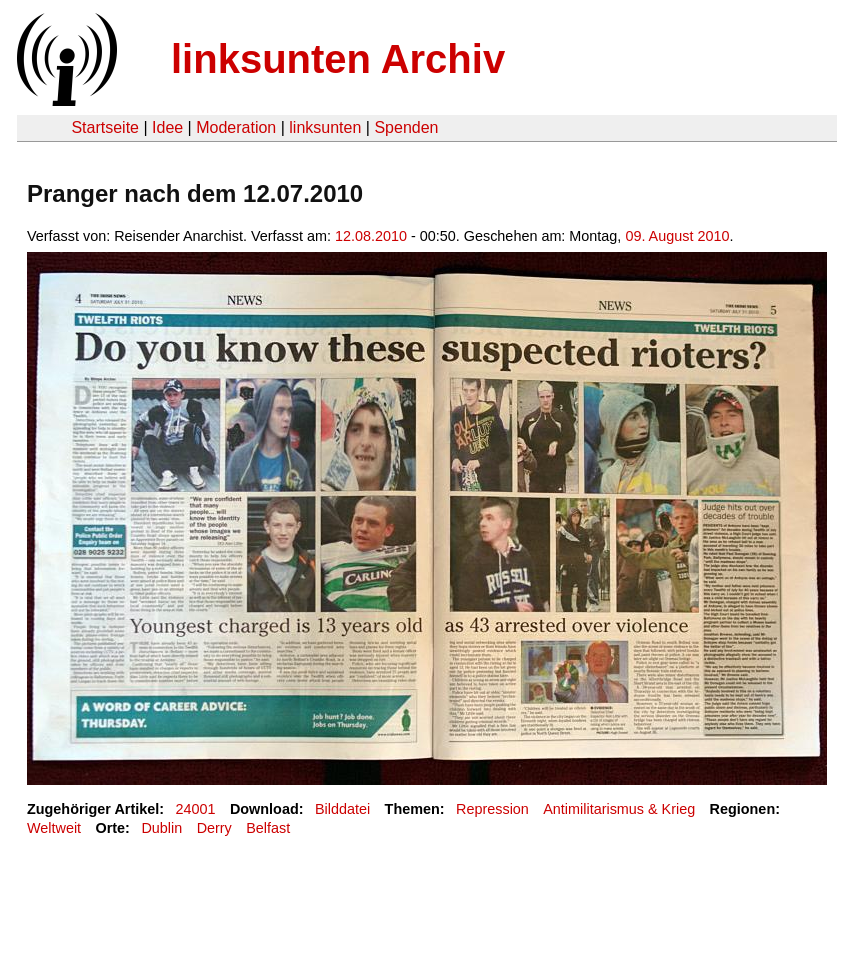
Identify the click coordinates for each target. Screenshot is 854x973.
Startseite (105, 127)
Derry (214, 828)
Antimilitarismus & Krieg (619, 809)
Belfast (268, 828)
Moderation (236, 127)
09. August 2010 (677, 236)
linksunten (325, 127)
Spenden (406, 127)
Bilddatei (342, 809)
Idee (167, 127)
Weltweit (54, 828)
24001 (196, 809)
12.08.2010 (371, 236)
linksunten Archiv (338, 59)
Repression (492, 809)
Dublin (161, 828)
